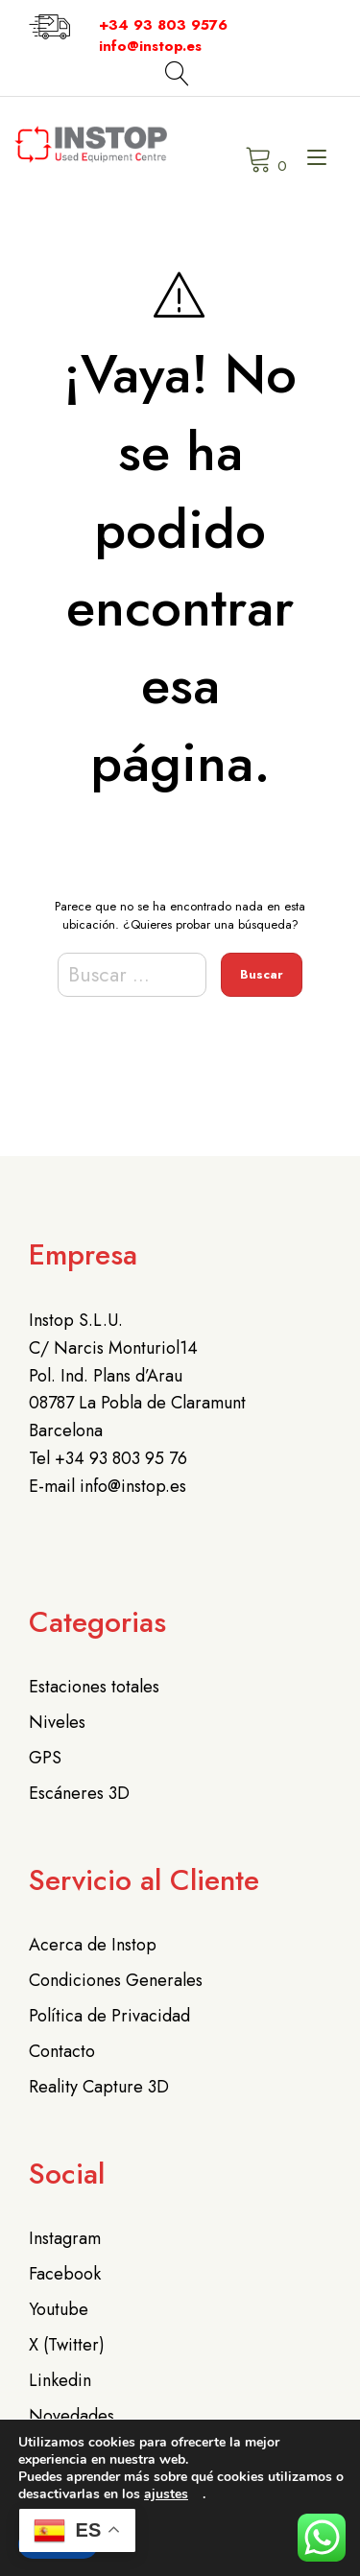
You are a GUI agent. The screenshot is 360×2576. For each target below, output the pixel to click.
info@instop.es (150, 46)
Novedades (71, 2415)
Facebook (65, 2273)
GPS (45, 1757)
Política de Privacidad (109, 2015)
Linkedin (60, 2380)
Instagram (65, 2238)
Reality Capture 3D (99, 2086)
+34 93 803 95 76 (121, 1458)
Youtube (58, 2309)
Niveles (57, 1722)
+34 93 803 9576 (163, 24)
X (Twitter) (67, 2344)
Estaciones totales (94, 1686)
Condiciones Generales (116, 1980)
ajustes (166, 2494)
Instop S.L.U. (76, 1320)
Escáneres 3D (79, 1793)
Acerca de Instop (92, 1944)
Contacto (62, 2051)
